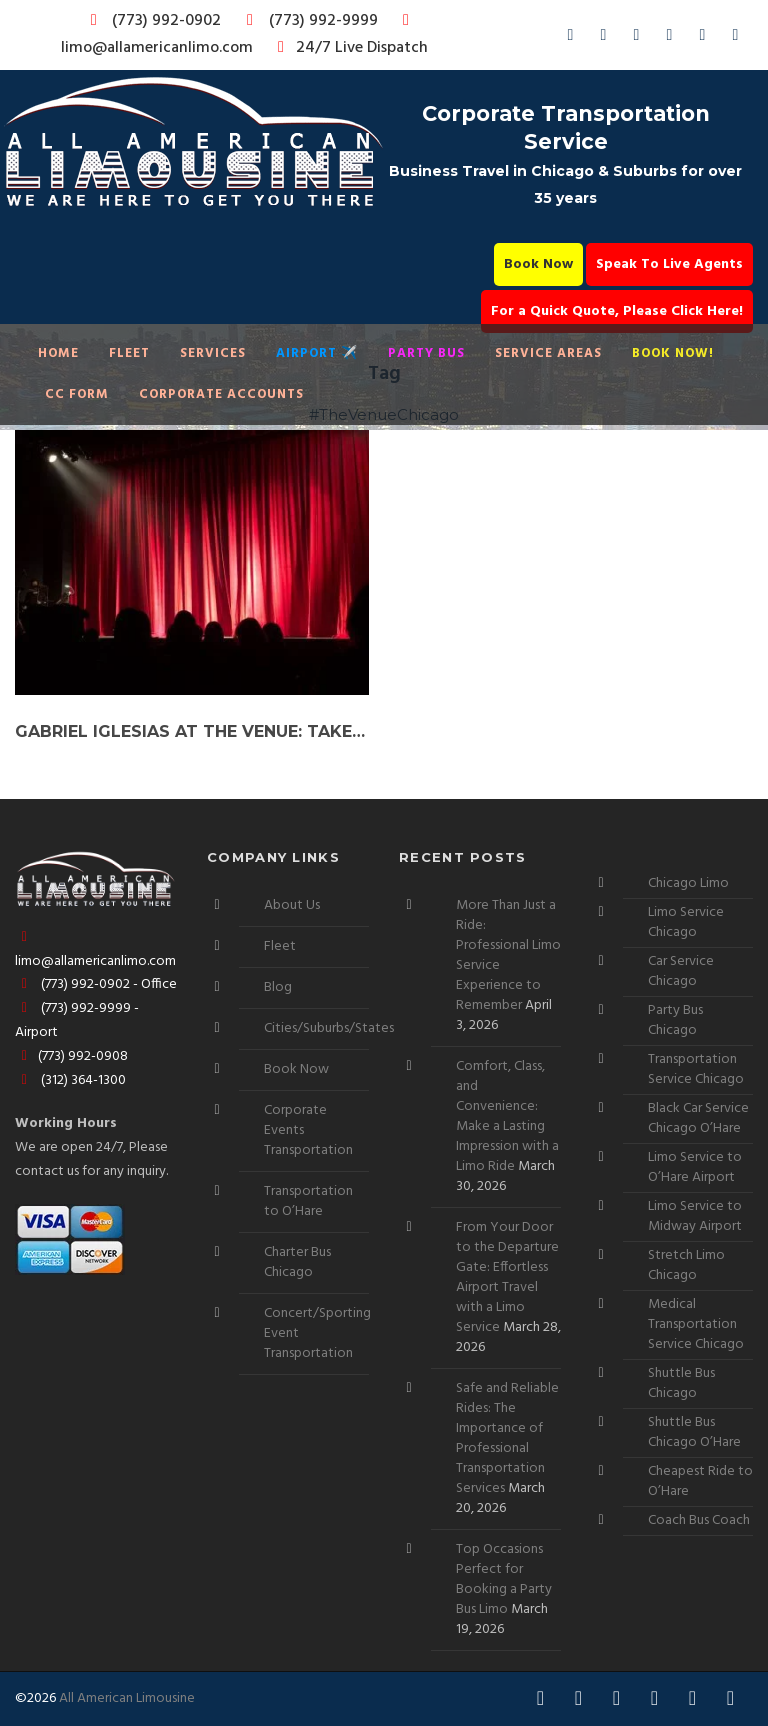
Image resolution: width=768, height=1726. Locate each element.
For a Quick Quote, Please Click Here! (617, 311)
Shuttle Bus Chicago (681, 1383)
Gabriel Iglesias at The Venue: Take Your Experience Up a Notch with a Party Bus (192, 731)
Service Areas (548, 353)
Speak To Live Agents (669, 264)
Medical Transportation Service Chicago (696, 1324)
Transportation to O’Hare (308, 1201)
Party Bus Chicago (675, 1020)
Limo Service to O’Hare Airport (695, 1167)
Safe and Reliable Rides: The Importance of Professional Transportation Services (507, 1438)
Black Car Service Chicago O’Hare (698, 1118)
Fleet (129, 353)
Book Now (538, 264)
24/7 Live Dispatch (349, 48)
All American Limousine (127, 1698)
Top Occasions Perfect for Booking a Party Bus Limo (504, 1579)
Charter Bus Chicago (297, 1262)
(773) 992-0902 (152, 21)
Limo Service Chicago (686, 922)
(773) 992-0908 (71, 1056)
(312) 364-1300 (70, 1080)
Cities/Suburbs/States (329, 1028)
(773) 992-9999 (307, 21)
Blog (278, 987)
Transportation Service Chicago (696, 1069)
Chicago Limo (688, 883)
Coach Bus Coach (699, 1520)
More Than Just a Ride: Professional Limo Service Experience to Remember (508, 955)
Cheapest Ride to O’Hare (700, 1481)
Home (58, 353)
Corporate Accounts (221, 394)
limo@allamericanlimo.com (238, 36)
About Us (292, 905)
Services (213, 353)
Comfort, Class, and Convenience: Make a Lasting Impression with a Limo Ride (507, 1116)
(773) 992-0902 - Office (96, 984)
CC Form (77, 394)
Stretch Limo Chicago (686, 1265)
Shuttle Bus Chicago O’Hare (694, 1432)
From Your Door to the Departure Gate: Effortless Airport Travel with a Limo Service (507, 1277)
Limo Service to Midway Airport (695, 1216)
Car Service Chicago (681, 971)
